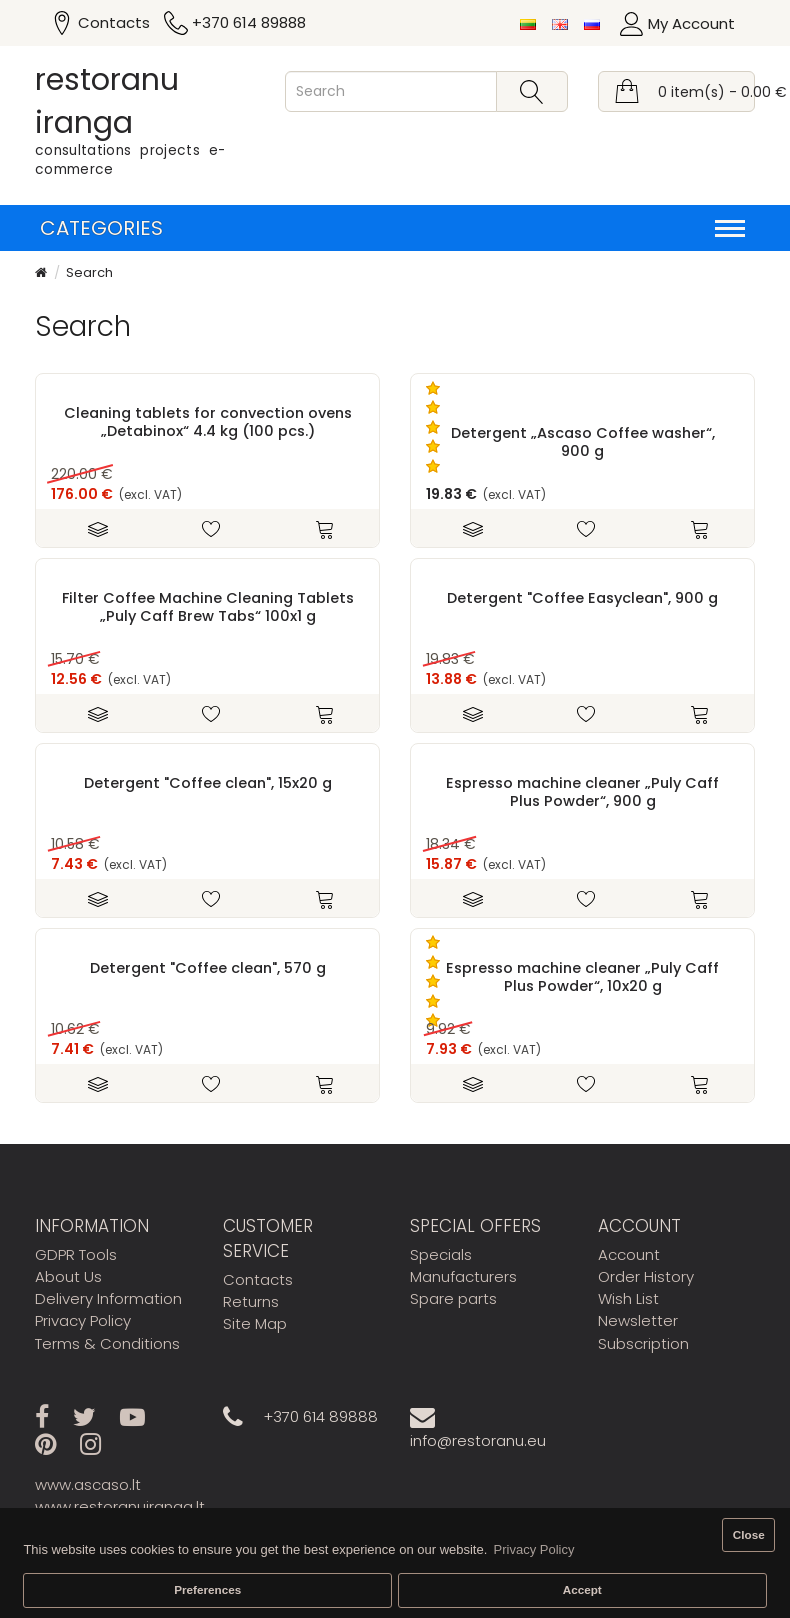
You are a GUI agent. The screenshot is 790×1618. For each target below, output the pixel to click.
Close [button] (749, 1534)
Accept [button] (582, 1589)
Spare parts (453, 1298)
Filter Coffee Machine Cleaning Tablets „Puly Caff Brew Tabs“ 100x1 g (208, 607)
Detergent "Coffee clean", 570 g (208, 968)
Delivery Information (108, 1298)
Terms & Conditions (107, 1343)
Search (89, 272)
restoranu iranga (107, 101)
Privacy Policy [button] (534, 1549)
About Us (68, 1276)
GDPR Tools (76, 1254)
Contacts (258, 1279)
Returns (251, 1301)
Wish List (628, 1298)
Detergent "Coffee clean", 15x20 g (208, 783)
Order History (646, 1276)
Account (629, 1254)
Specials (441, 1254)
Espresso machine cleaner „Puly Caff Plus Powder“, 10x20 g (582, 977)
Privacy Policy (83, 1320)
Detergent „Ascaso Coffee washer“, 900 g (583, 442)
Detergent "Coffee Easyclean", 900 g (582, 598)
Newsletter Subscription (643, 1331)
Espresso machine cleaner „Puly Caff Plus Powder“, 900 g (582, 792)
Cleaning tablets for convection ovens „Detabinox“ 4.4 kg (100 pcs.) (208, 422)
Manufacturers (463, 1276)
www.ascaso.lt (88, 1484)
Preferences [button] (207, 1589)
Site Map (255, 1323)
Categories (392, 228)
